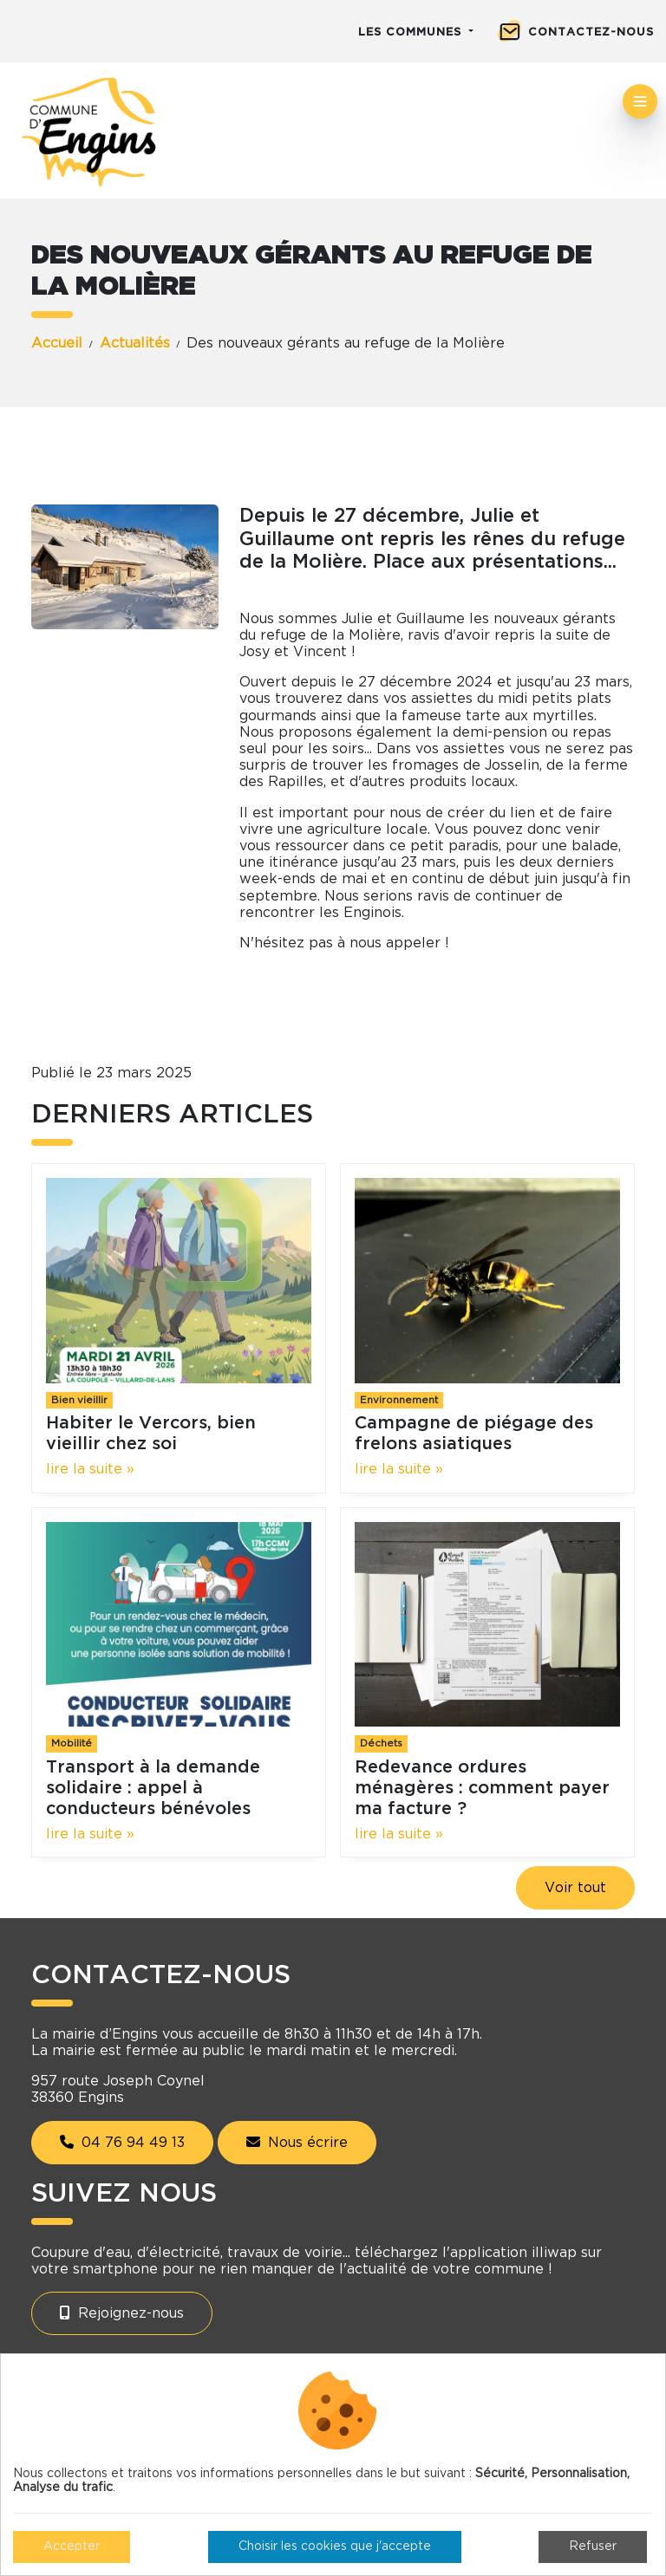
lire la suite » (90, 1469)
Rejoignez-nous (122, 2313)
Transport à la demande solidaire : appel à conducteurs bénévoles (153, 1788)
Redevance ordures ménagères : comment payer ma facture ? (482, 1788)
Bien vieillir (79, 1400)
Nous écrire (297, 2142)
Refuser (593, 2546)
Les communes (412, 32)
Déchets (381, 1743)
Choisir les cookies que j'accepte (334, 2546)
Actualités (135, 343)
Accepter (71, 2546)
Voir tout (575, 1888)
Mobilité (71, 1743)
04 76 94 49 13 (122, 2142)
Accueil (56, 343)
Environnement (399, 1400)
